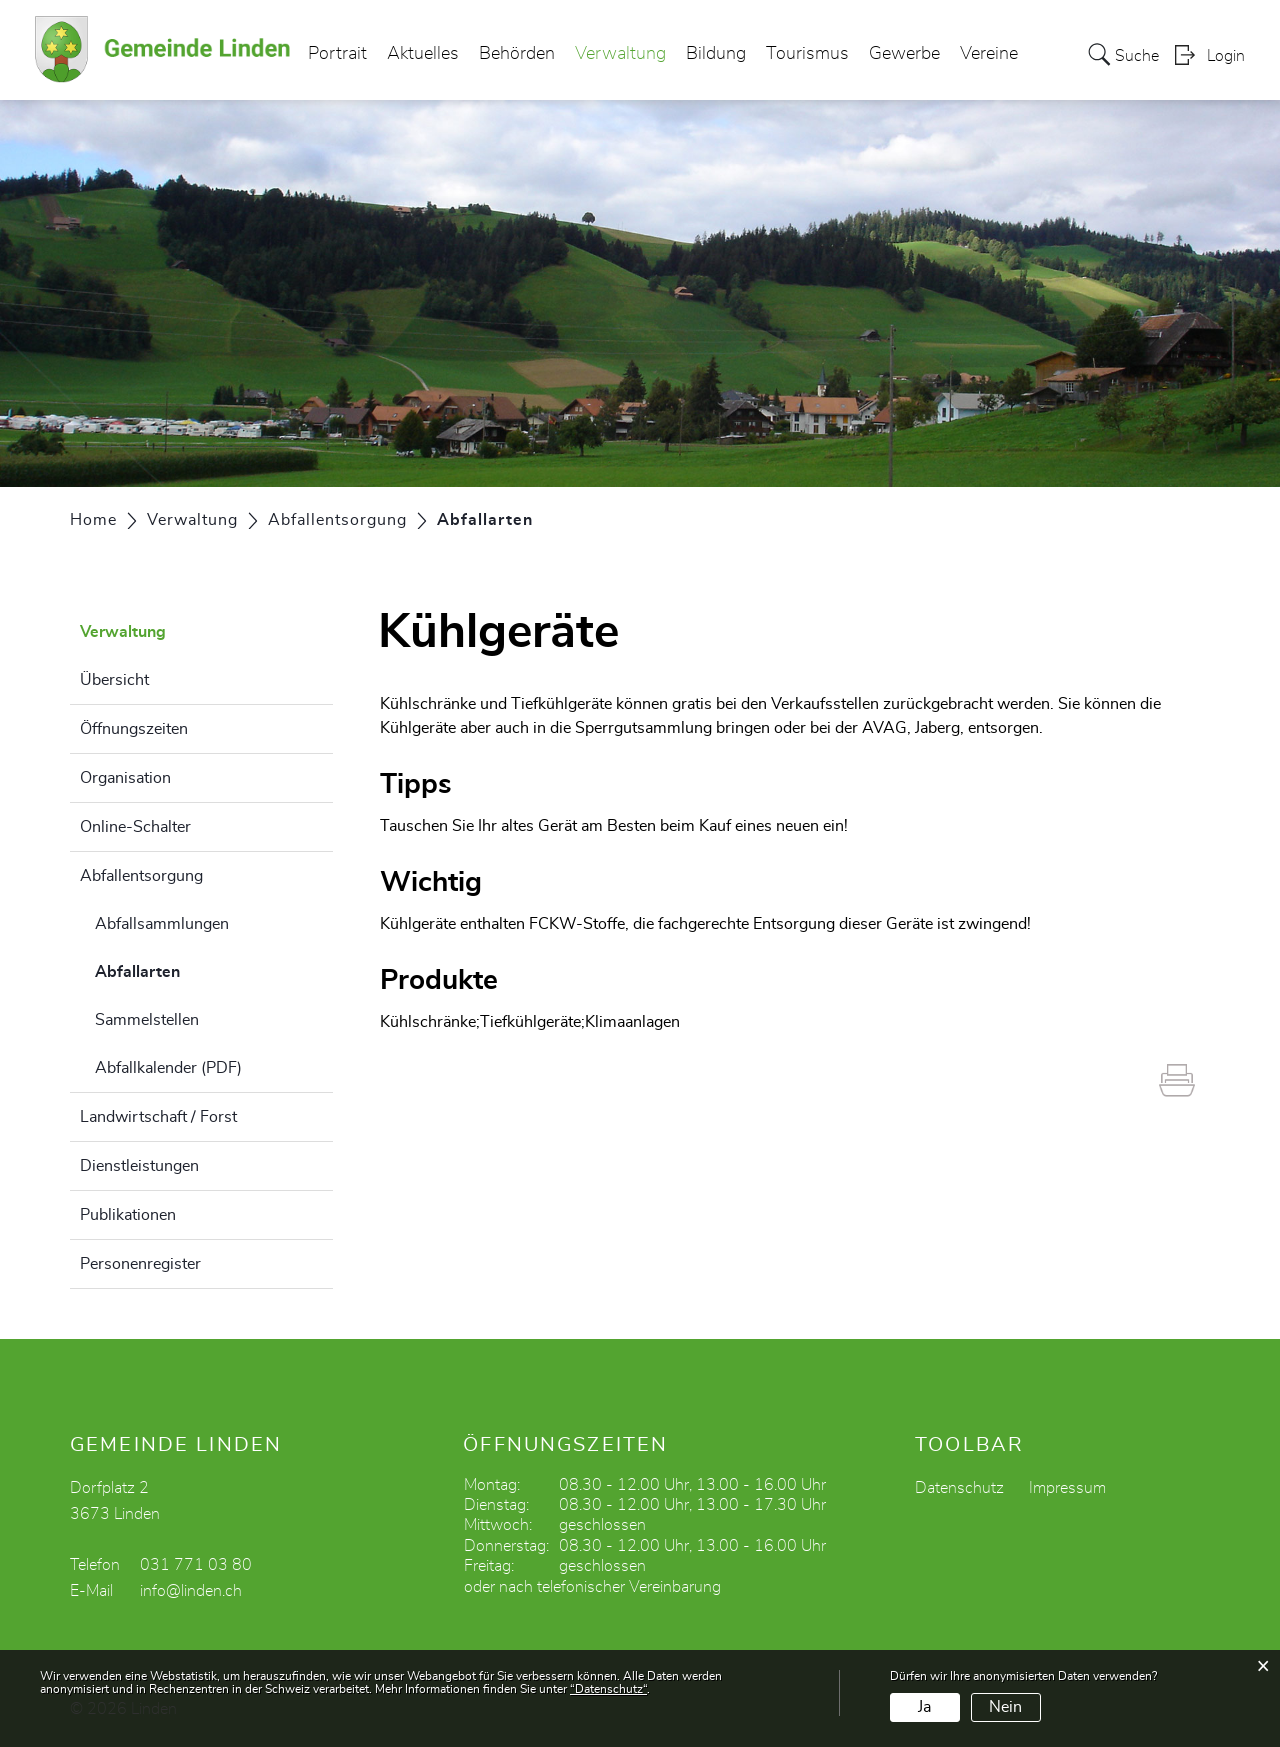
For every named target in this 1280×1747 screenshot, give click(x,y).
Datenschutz (959, 1488)
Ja (924, 1707)
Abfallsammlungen (162, 924)
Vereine (989, 54)
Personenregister (140, 1264)
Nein (1005, 1707)
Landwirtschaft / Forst (158, 1117)
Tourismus (807, 54)
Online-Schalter (135, 827)
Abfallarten (187, 969)
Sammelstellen (147, 1020)
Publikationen (128, 1215)
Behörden (517, 54)
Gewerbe (904, 54)
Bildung (716, 54)
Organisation (125, 778)
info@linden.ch (191, 1591)
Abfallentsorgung (141, 876)
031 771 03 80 (196, 1565)
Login (1226, 56)
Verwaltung (620, 54)
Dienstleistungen (139, 1166)
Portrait (337, 54)
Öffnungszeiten (134, 729)
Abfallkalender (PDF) (168, 1068)
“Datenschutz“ (608, 1689)
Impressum (1067, 1488)
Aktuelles (423, 54)
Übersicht (114, 680)
